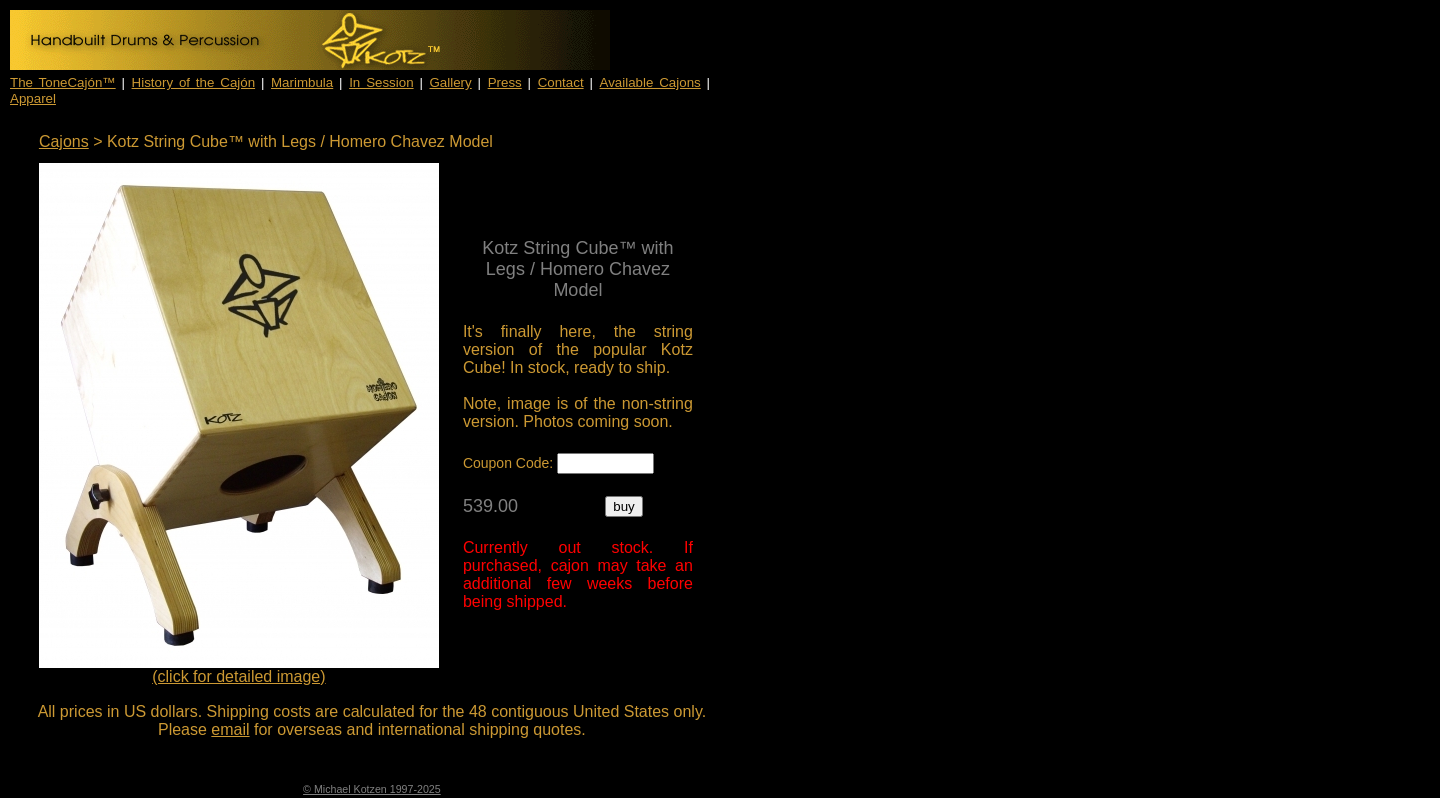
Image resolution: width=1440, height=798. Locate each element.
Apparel (33, 98)
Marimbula (302, 82)
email (230, 729)
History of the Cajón (194, 82)
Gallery (451, 82)
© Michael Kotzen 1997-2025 (372, 789)
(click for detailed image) (238, 676)
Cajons (64, 141)
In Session (381, 82)
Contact (561, 82)
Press (505, 82)
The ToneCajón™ (63, 82)
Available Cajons (650, 82)
